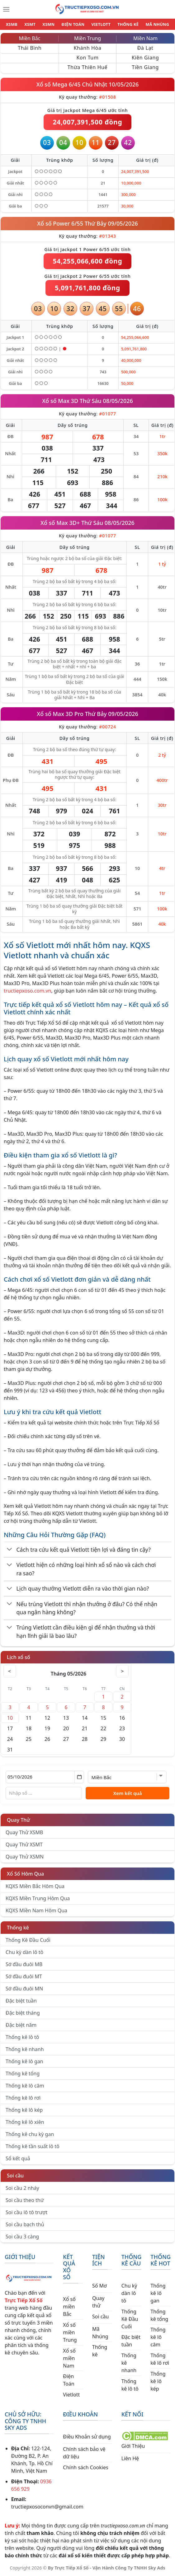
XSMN (48, 24)
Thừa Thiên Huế (87, 67)
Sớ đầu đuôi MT (24, 1976)
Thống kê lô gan (24, 2061)
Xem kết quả (127, 1793)
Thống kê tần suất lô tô (32, 2146)
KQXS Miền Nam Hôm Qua (36, 1910)
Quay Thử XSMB (24, 1832)
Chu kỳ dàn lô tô (24, 1952)
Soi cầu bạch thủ (25, 2224)
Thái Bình (29, 47)
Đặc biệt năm (21, 2025)
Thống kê (18, 1927)
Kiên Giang (145, 57)
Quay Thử (18, 1819)
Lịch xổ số (18, 1657)
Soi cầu (15, 2175)
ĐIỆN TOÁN (73, 24)
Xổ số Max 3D (60, 400)
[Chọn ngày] (45, 1777)
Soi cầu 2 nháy (22, 2188)
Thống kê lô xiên (25, 2122)
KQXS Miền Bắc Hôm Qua (35, 1886)
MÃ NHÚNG (157, 24)
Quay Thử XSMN (25, 1856)
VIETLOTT (101, 24)
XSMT (29, 24)
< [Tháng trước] (9, 1671)
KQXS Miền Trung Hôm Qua (38, 1898)
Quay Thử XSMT (24, 1844)
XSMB (11, 24)
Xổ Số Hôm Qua (25, 1873)
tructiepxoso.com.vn (27, 990)
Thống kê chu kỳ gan (30, 2134)
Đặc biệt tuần (21, 2000)
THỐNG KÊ (128, 24)
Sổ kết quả (18, 2158)
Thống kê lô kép (24, 2109)
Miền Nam (145, 38)
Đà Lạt (145, 47)
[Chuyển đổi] (9, 1550)
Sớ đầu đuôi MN (24, 1988)
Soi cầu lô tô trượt (26, 2212)
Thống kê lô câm (25, 2085)
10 (10, 1717)
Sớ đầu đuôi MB (24, 1964)
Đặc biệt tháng (23, 2012)
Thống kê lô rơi (23, 2097)
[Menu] (6, 9)
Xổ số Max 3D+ (60, 522)
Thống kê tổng (23, 2073)
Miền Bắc (29, 38)
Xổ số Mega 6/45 (59, 84)
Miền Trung (87, 38)
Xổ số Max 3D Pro (60, 714)
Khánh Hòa (88, 47)
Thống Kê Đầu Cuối (28, 1940)
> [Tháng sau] (122, 1671)
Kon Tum (87, 57)
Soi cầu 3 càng (22, 2236)
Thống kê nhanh (25, 2049)
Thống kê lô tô (22, 2037)
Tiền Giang (145, 67)
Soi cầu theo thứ (25, 2200)
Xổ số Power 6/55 (60, 223)
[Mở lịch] (79, 1777)
